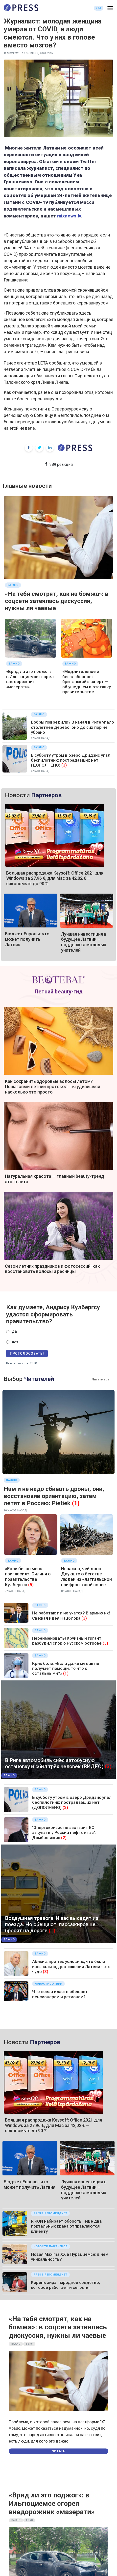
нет (15, 1342)
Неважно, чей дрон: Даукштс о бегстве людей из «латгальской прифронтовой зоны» (86, 1576)
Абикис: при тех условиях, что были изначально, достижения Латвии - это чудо (71, 1966)
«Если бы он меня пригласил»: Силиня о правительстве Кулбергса (28, 1576)
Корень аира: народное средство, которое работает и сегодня (65, 2285)
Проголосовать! (27, 1353)
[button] (110, 8)
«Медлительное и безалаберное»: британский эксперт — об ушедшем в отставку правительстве (86, 681)
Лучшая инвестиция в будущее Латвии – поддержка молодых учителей (84, 942)
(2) (64, 1837)
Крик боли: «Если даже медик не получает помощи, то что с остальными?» (65, 1668)
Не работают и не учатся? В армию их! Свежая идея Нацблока (71, 1615)
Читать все (101, 1379)
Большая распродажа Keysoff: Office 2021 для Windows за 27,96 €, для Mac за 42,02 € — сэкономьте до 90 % (54, 878)
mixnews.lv (69, 216)
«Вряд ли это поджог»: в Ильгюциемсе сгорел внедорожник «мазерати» (30, 679)
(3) (64, 765)
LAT (98, 8)
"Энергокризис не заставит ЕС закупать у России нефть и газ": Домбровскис (64, 1832)
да (14, 1331)
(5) (31, 1584)
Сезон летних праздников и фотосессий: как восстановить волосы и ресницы (52, 1269)
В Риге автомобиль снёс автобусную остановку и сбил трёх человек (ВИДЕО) (54, 1763)
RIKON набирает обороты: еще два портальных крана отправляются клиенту (66, 2226)
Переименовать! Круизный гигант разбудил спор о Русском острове (67, 1641)
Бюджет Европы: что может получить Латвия (27, 939)
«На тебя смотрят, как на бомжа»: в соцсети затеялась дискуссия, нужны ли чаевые (56, 601)
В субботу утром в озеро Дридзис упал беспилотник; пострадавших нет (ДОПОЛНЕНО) (70, 760)
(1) (76, 1503)
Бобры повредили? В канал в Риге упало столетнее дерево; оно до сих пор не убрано (72, 727)
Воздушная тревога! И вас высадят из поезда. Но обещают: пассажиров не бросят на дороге (51, 1924)
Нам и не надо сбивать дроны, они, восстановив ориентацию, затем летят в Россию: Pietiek (54, 1496)
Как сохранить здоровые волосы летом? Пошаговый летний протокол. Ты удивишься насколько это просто (52, 1087)
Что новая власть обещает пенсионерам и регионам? (60, 1994)
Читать (58, 2451)
